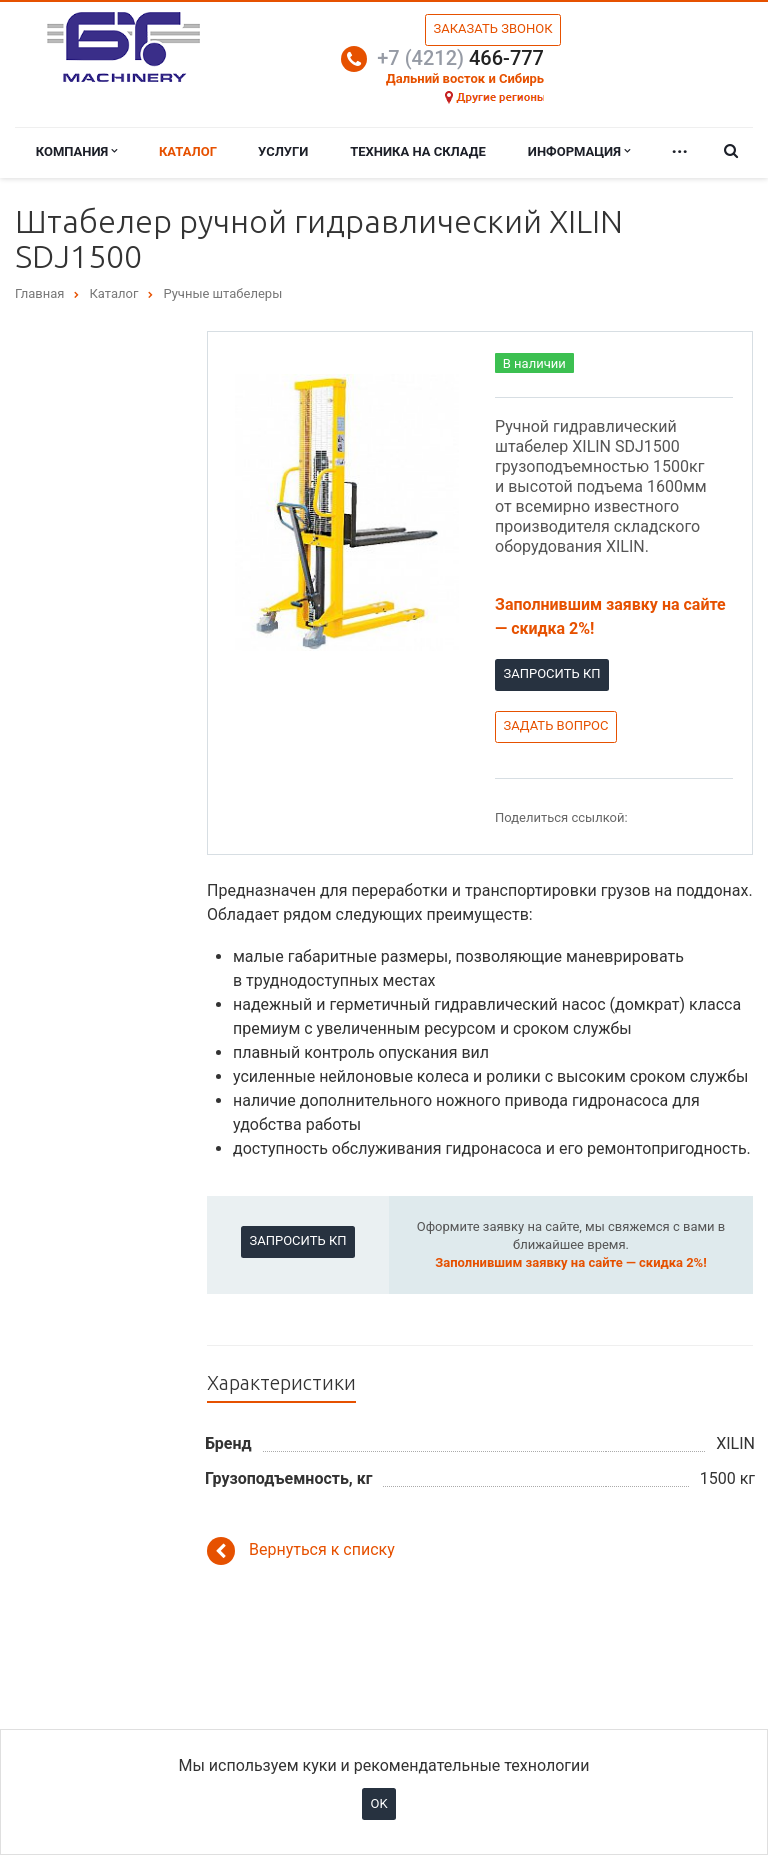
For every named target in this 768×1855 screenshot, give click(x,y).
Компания (77, 151)
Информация (579, 151)
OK (378, 1803)
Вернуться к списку (301, 1551)
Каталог (188, 151)
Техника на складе (418, 151)
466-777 (460, 58)
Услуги (283, 151)
